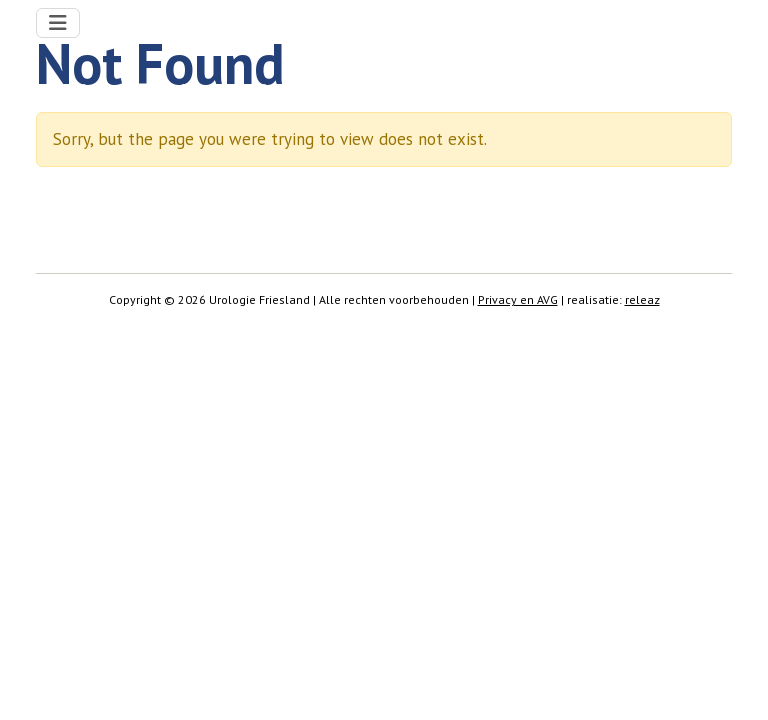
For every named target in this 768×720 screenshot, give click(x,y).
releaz (642, 299)
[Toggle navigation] (58, 23)
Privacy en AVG (518, 299)
